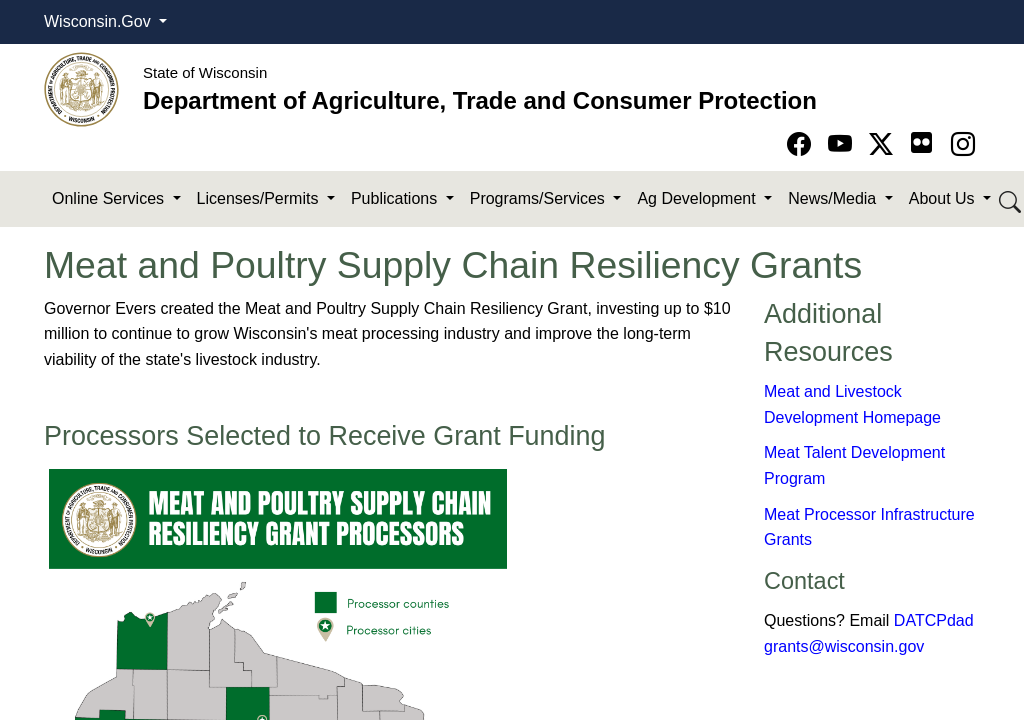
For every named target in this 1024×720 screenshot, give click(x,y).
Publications (396, 198)
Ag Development (698, 198)
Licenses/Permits (260, 198)
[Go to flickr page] (921, 142)
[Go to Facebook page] (802, 144)
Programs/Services (540, 198)
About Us (944, 198)
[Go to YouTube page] (843, 144)
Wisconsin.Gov (99, 21)
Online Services (110, 198)
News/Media (834, 198)
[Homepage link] (81, 88)
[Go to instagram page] (963, 144)
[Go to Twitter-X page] (884, 144)
